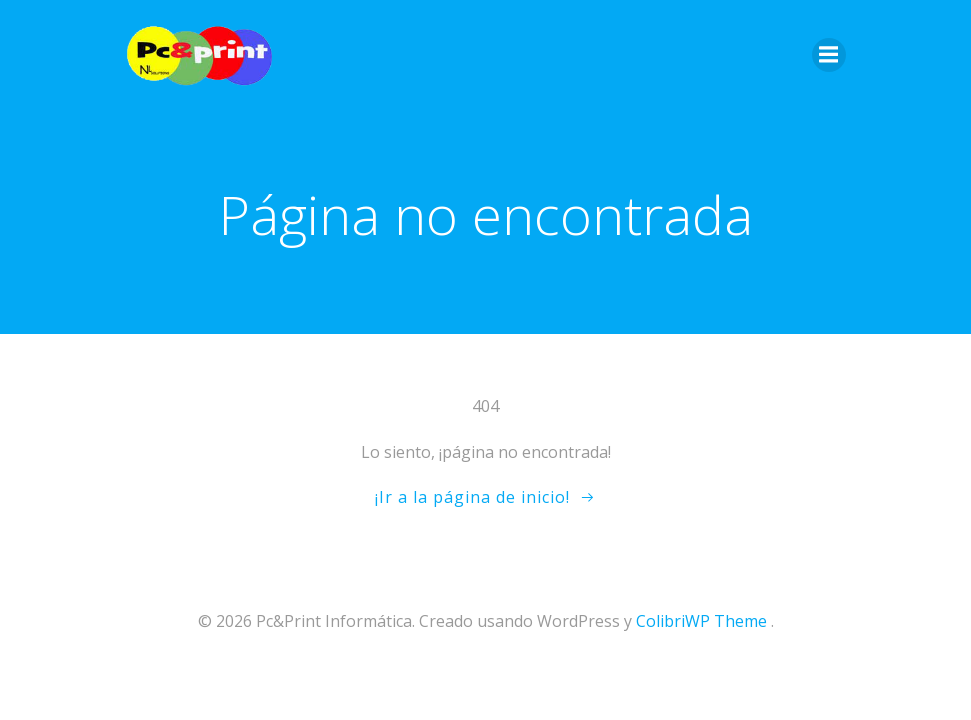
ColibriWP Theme (701, 621)
